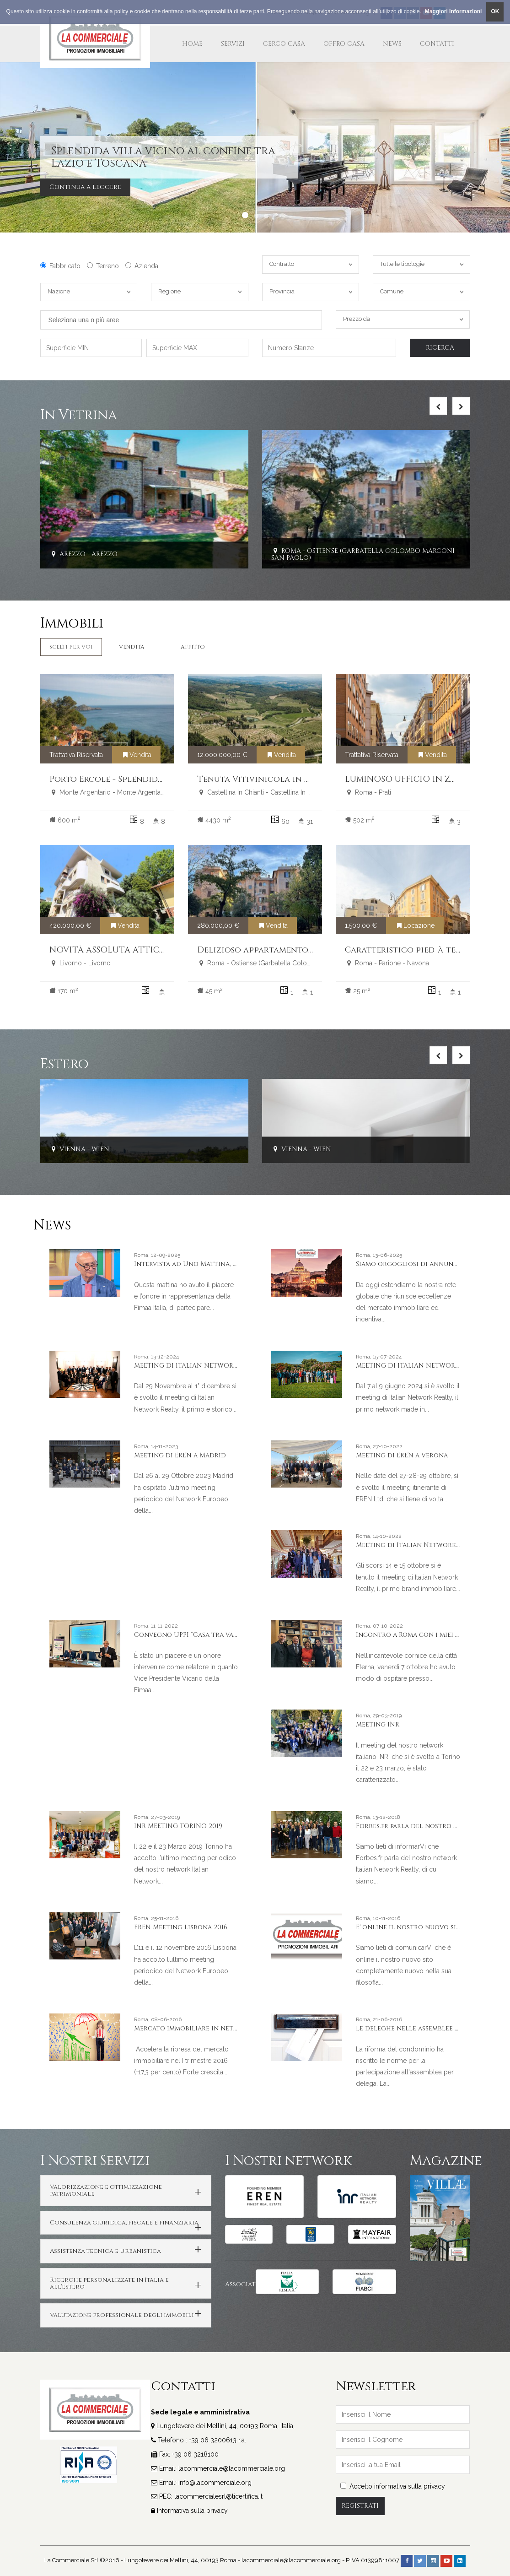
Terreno (103, 266)
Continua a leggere (85, 187)
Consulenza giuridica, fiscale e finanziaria (124, 2223)
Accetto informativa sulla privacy (392, 2486)
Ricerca (440, 347)
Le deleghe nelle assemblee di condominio (432, 2028)
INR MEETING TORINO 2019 (178, 1826)
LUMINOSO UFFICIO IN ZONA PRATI (421, 779)
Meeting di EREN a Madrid (180, 1455)
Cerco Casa (284, 43)
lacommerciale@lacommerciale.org (231, 2468)
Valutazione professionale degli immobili (122, 2315)
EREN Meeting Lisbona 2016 (180, 1927)
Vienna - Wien (79, 1149)
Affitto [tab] (193, 646)
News (392, 43)
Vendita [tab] (132, 646)
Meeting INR (377, 1724)
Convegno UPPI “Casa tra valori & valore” (208, 1634)
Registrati (360, 2505)
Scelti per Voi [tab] (71, 646)
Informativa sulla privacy (192, 2510)
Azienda (141, 266)
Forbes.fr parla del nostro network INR (427, 1826)
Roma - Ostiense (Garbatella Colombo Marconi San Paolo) (363, 554)
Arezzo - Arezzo (83, 554)
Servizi (233, 43)
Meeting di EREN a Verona (402, 1455)
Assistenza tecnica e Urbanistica (105, 2251)
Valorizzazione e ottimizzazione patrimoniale (106, 2190)
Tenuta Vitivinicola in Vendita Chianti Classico (308, 779)
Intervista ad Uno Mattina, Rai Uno (197, 1264)
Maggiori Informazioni (453, 11)
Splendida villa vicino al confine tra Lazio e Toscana (163, 157)
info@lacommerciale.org (215, 2482)
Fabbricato (60, 266)
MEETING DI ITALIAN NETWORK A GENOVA (204, 1365)
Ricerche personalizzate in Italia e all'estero (109, 2283)
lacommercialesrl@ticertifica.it (218, 2496)
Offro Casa (344, 43)
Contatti (437, 43)
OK (495, 11)
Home (192, 43)
